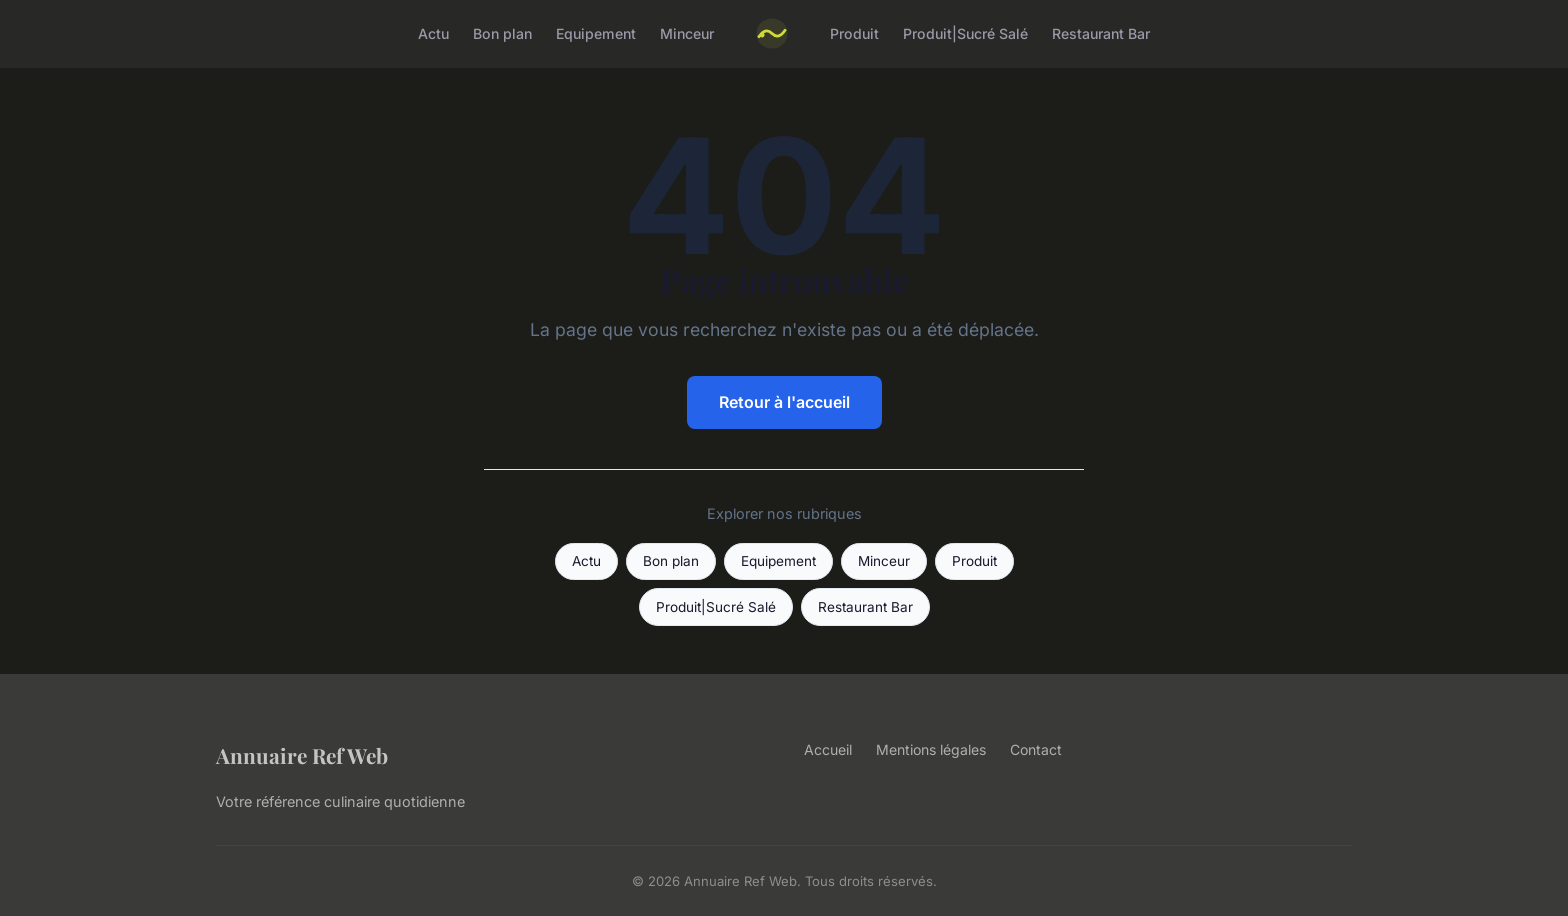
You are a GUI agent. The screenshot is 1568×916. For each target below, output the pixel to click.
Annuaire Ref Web (302, 755)
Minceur (687, 33)
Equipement (596, 33)
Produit (854, 33)
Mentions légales (931, 749)
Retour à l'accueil (784, 402)
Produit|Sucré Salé (965, 33)
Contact (1036, 749)
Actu (433, 33)
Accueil (828, 749)
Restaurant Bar (1101, 33)
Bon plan (502, 33)
